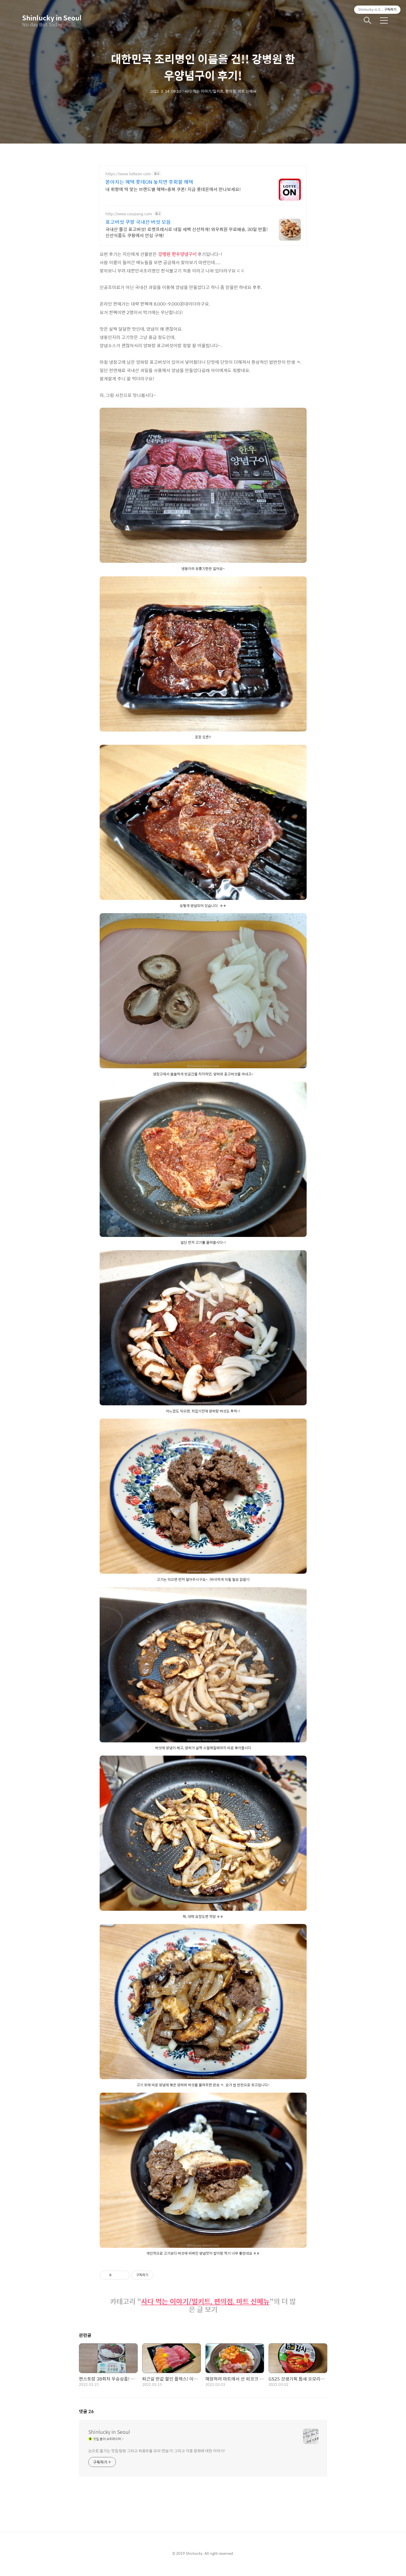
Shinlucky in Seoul (49, 18)
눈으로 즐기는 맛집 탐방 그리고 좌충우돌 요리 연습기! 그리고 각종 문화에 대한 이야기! (156, 2457)
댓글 (86, 2418)
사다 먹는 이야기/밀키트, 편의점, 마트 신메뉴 (205, 2308)
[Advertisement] (203, 204)
